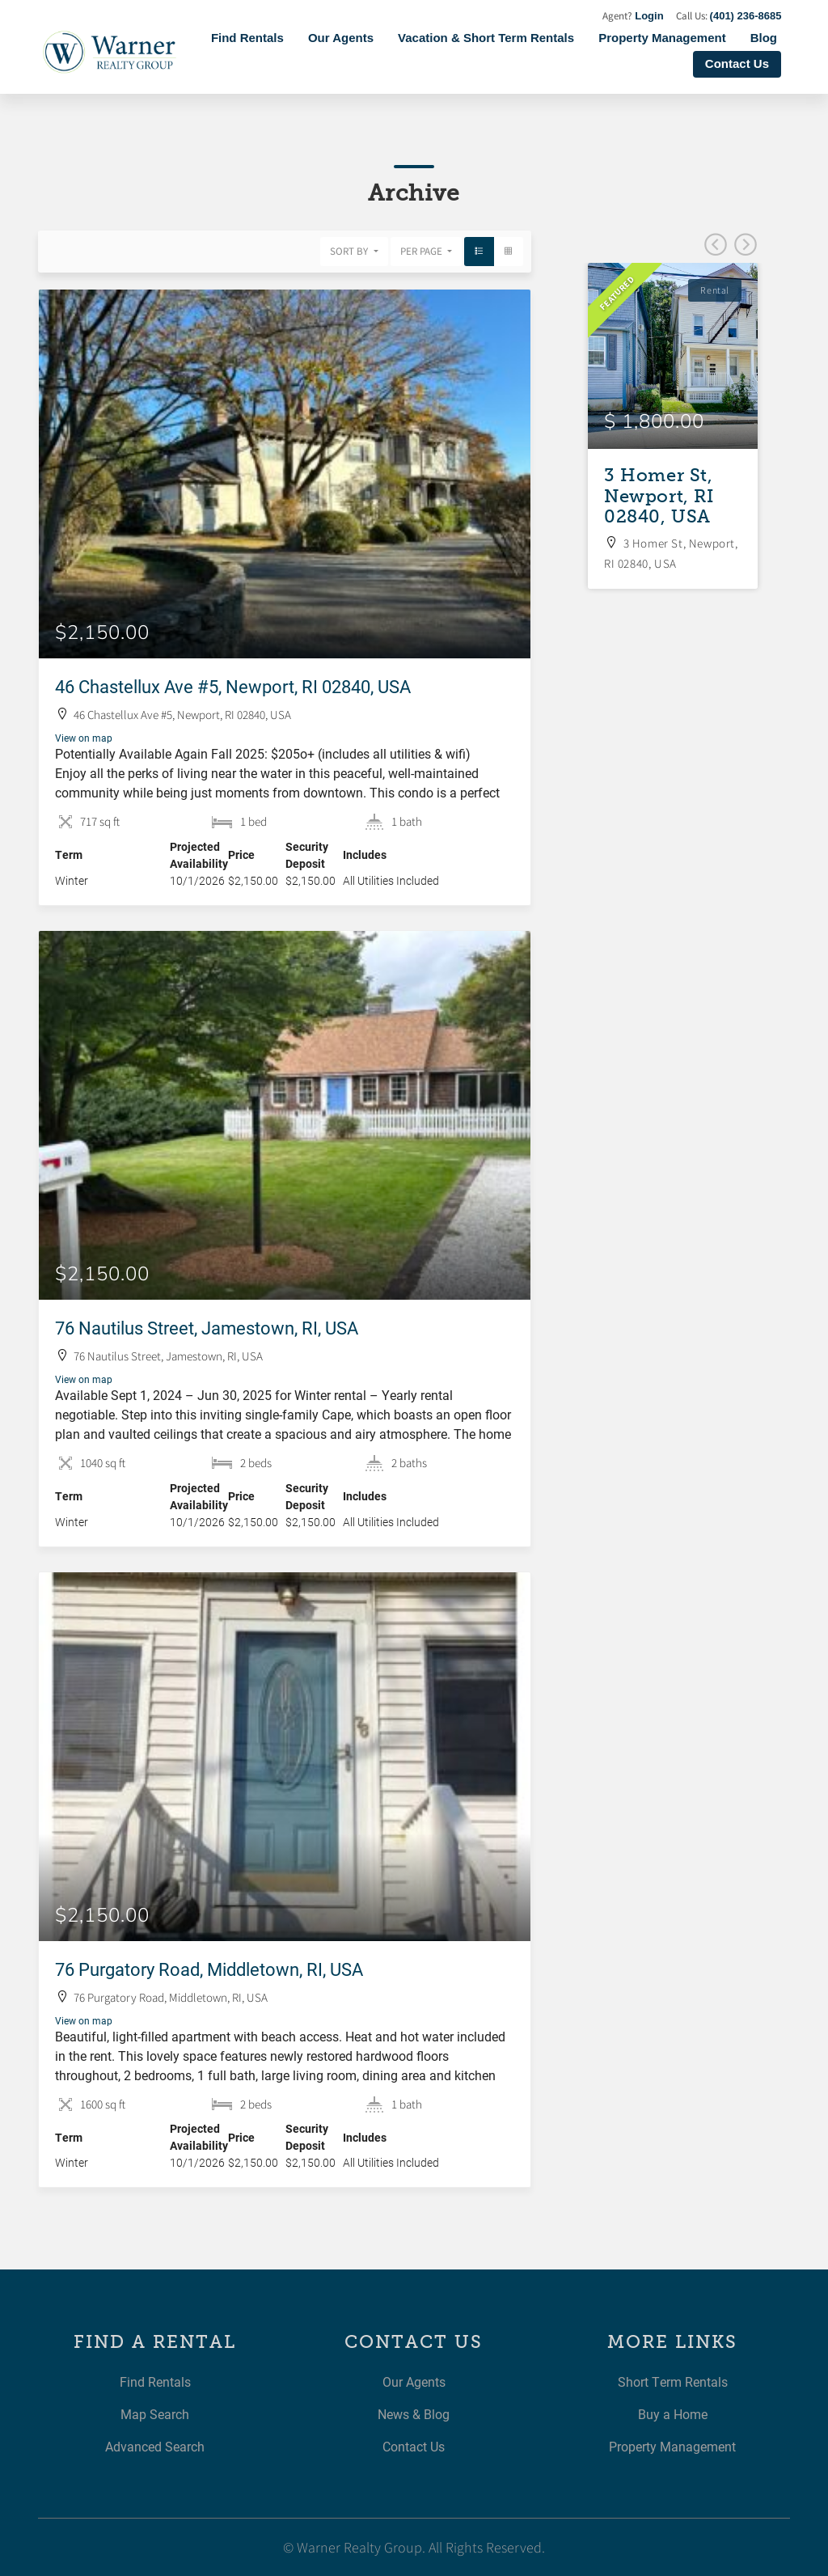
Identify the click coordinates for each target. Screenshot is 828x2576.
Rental (714, 290)
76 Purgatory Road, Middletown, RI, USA (209, 1969)
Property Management (662, 37)
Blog (763, 37)
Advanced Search (155, 2446)
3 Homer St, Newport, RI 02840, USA (659, 495)
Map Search (154, 2413)
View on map (83, 737)
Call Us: (729, 16)
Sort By (350, 251)
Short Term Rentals (673, 2381)
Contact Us (737, 63)
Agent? (632, 16)
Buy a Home (673, 2413)
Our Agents (341, 37)
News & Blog (414, 2413)
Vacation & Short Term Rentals (486, 37)
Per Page (422, 251)
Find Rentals (247, 37)
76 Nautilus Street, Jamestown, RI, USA (206, 1327)
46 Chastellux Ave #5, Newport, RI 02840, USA (233, 686)
